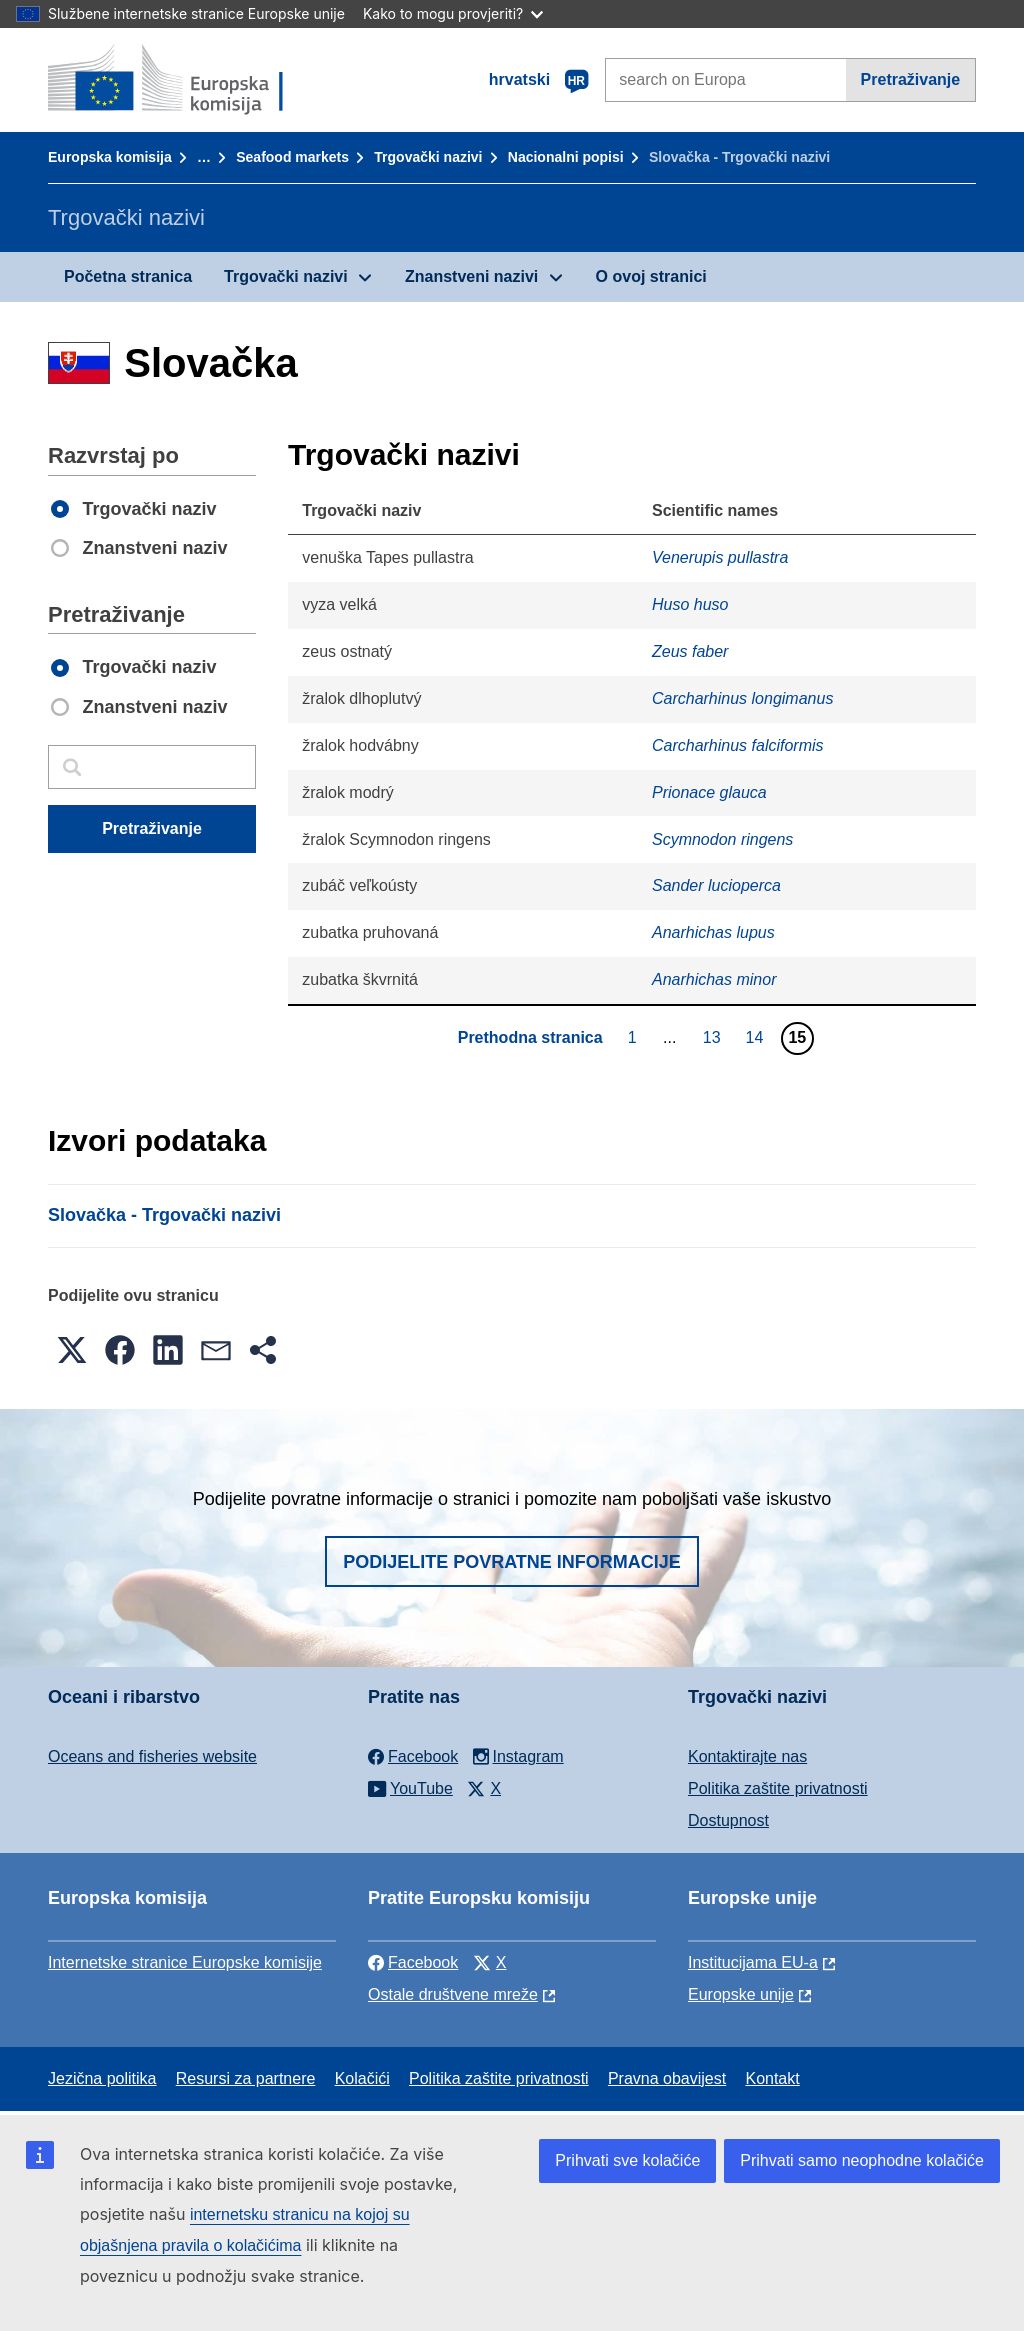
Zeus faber (690, 651)
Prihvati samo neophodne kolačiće (862, 2160)
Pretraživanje (911, 79)
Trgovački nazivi (428, 157)
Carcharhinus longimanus (742, 698)
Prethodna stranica (530, 1037)
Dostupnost (728, 1820)
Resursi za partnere (246, 2078)
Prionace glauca (709, 792)
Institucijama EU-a (753, 1962)
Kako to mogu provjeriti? (453, 13)
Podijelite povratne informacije (512, 1562)
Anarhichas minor (714, 979)
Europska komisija (110, 157)
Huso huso (690, 604)
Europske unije (741, 1994)
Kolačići (362, 2078)
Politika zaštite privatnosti (778, 1788)
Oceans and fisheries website (152, 1756)
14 (757, 1037)
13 (714, 1037)
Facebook (413, 1962)
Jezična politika (102, 2078)
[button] (72, 1350)
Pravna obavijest (667, 2078)
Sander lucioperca (716, 885)
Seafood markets (292, 157)
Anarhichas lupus (713, 932)
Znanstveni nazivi (471, 276)
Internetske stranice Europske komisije (185, 1962)
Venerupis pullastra (720, 557)
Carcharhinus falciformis (738, 745)
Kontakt (772, 2078)
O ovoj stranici (651, 276)
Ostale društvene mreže (453, 1994)
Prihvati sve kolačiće (627, 2160)
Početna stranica (128, 276)
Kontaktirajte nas (747, 1756)
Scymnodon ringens (722, 839)
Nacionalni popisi (566, 157)
